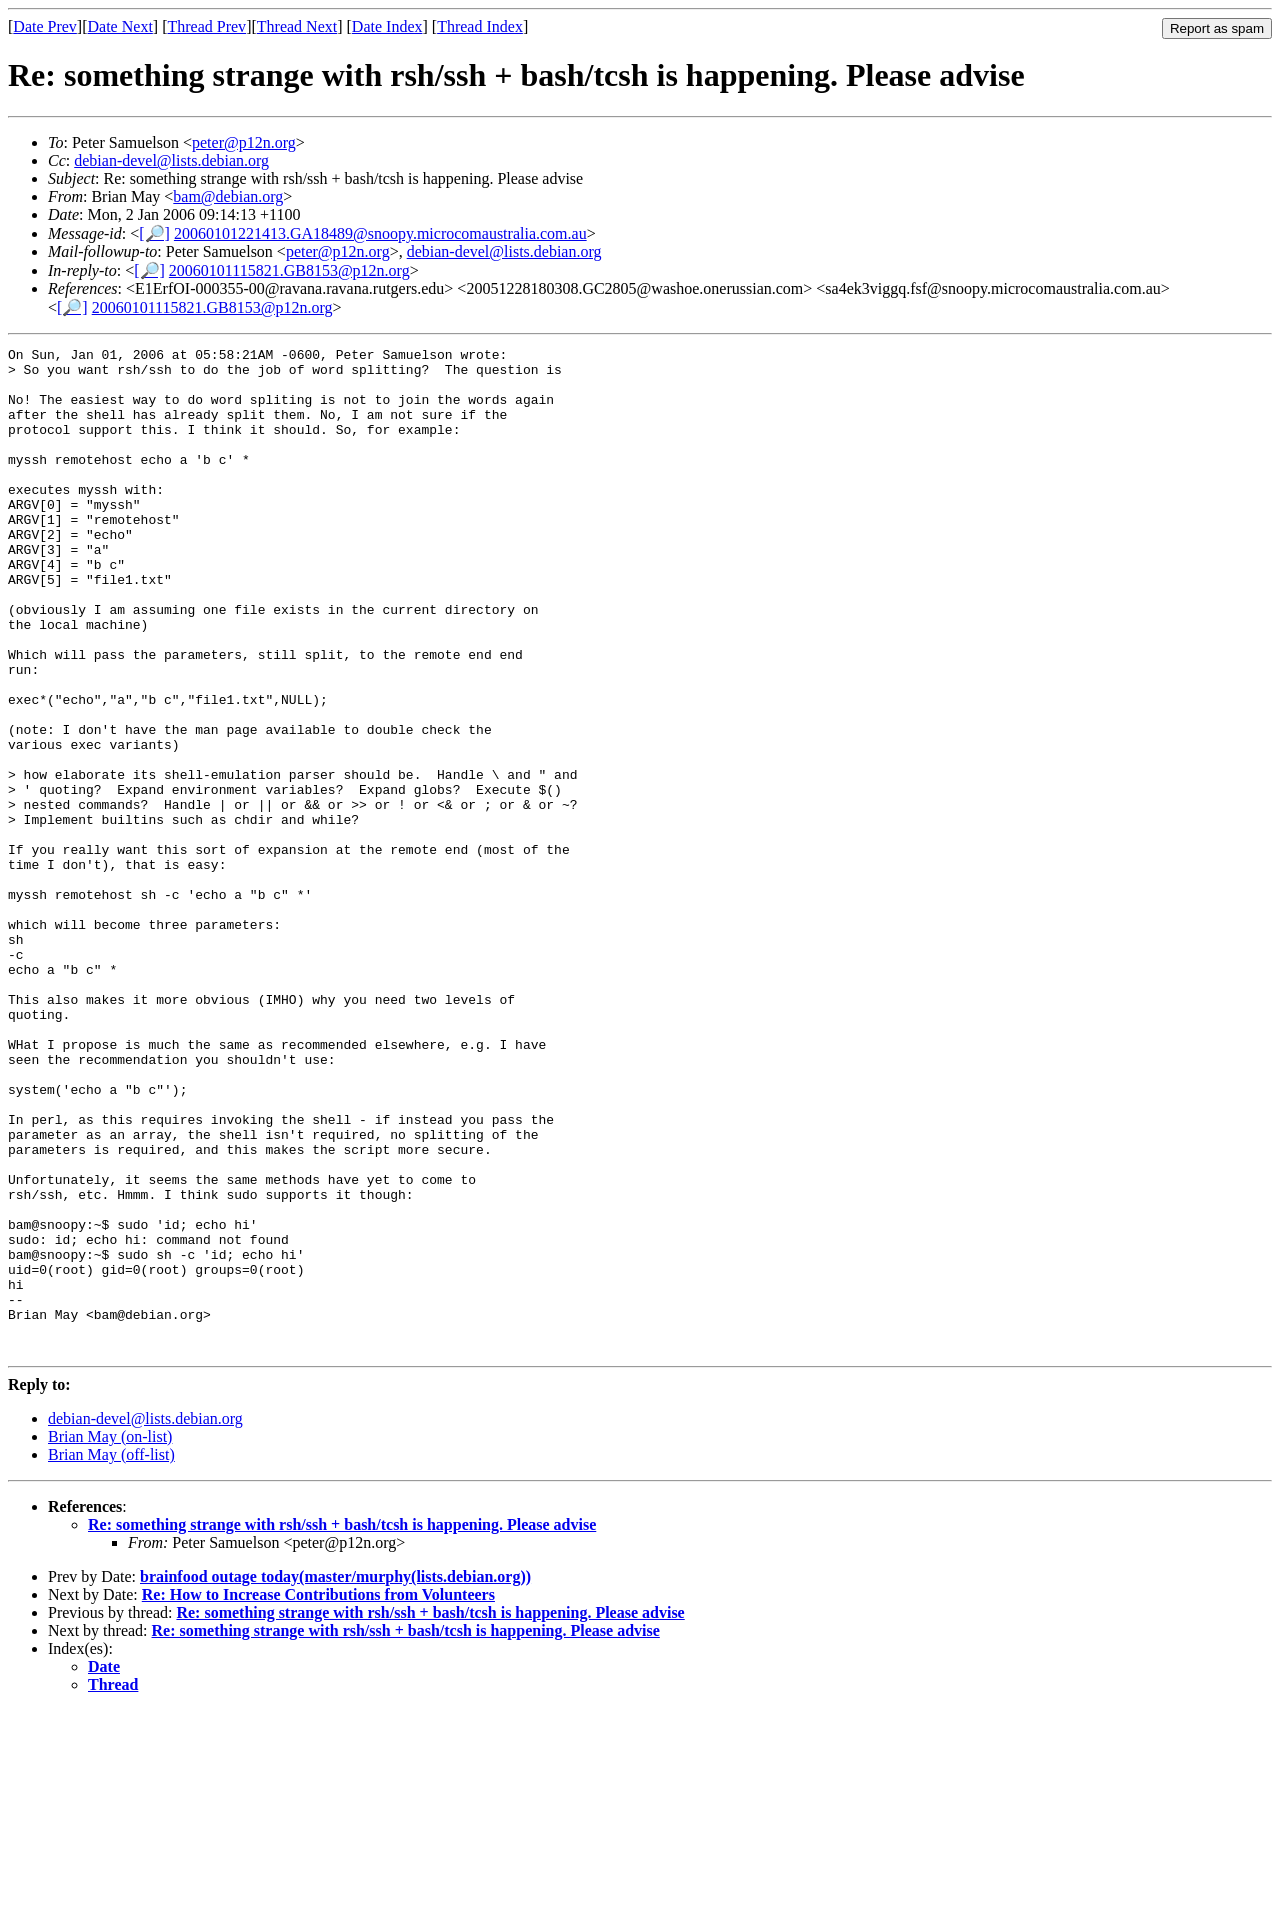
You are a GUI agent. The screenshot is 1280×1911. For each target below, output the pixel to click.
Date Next (120, 26)
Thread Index (480, 26)
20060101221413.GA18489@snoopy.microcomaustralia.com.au (380, 233)
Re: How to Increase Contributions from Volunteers (318, 1795)
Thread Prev (206, 26)
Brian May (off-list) (111, 1655)
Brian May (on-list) (110, 1637)
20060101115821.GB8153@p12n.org (289, 270)
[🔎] (154, 233)
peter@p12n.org (244, 142)
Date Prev (45, 26)
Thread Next (297, 26)
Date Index (387, 26)
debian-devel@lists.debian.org (171, 160)
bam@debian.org (228, 196)
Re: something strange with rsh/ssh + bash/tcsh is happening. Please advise (342, 1725)
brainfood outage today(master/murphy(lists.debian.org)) (335, 1777)
